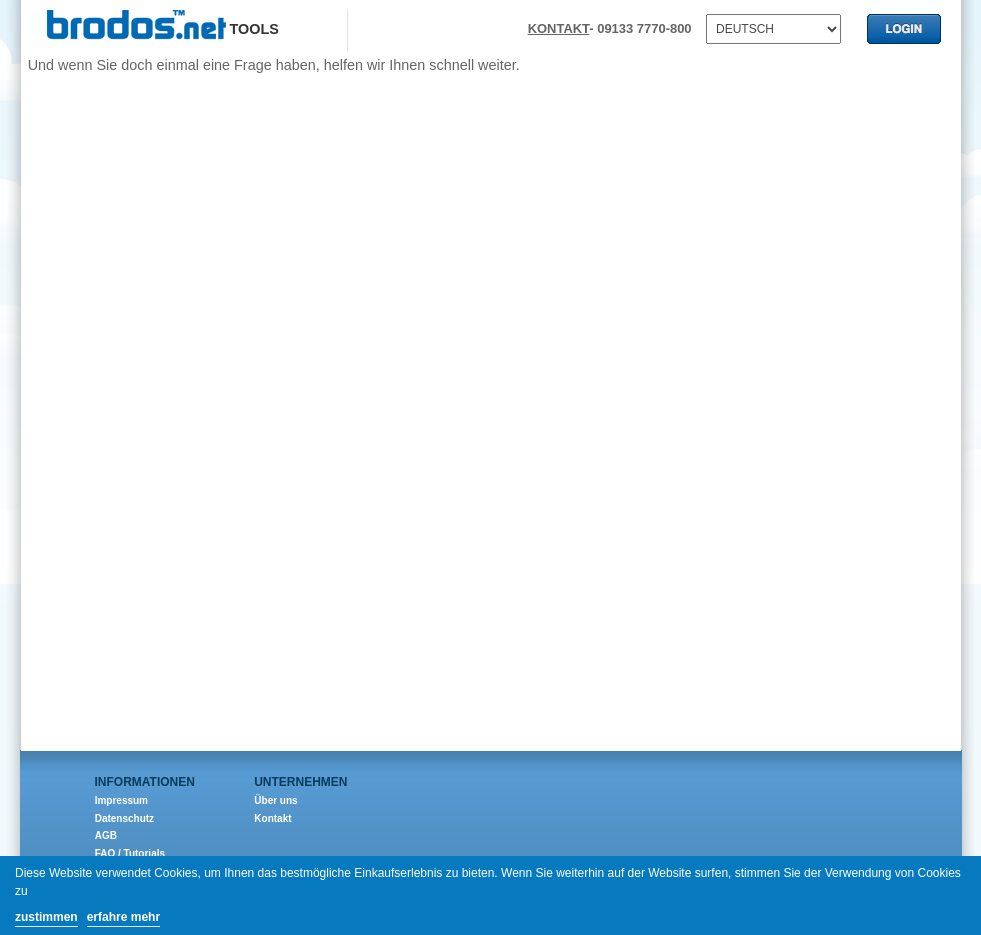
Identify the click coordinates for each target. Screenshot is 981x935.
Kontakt (272, 818)
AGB (106, 835)
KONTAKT (559, 28)
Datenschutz (124, 818)
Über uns (275, 800)
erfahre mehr (123, 917)
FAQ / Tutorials (130, 853)
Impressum (121, 800)
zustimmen (46, 917)
